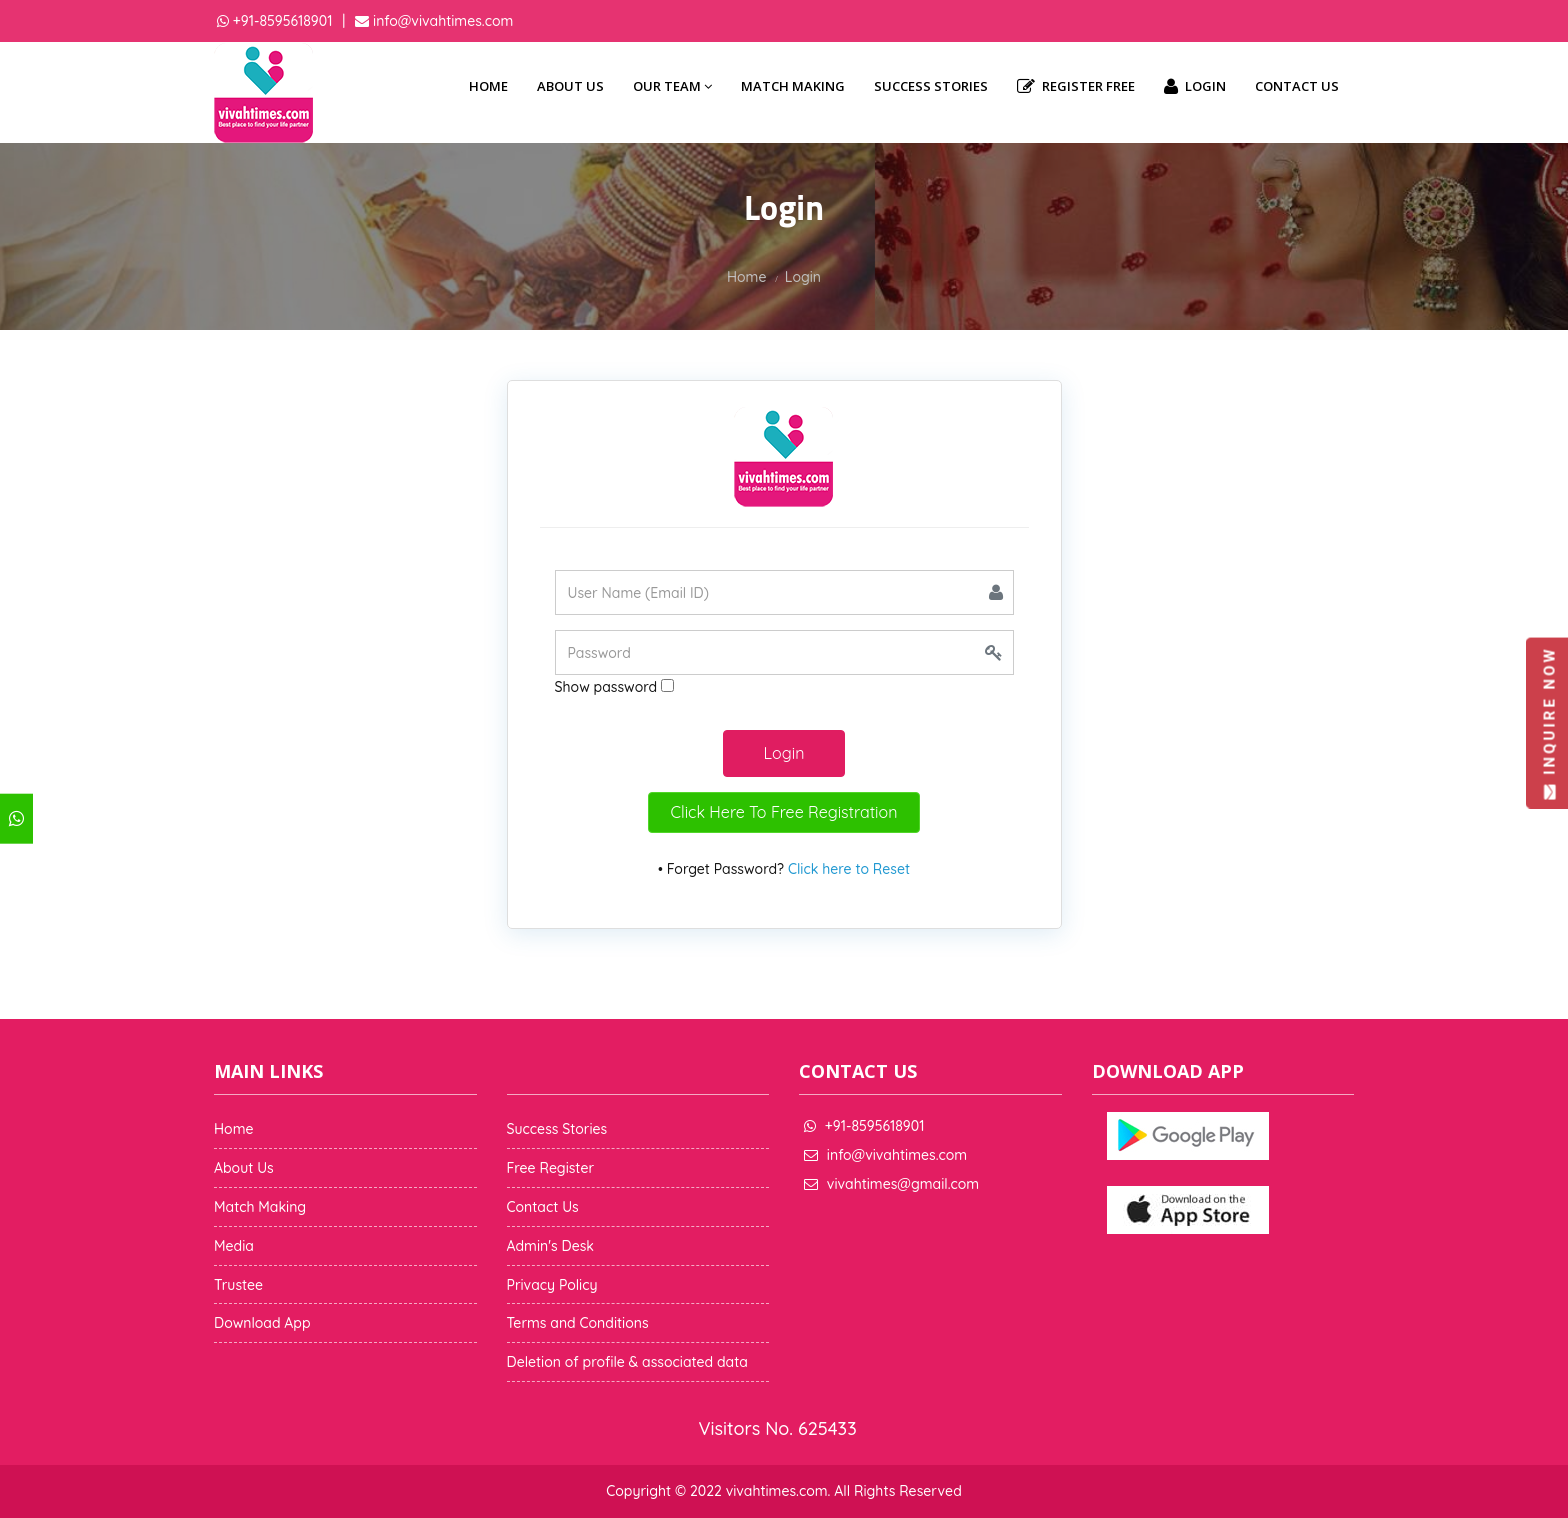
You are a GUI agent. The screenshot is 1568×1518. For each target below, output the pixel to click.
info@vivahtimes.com (441, 21)
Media (234, 1246)
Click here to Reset (849, 869)
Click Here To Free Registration (784, 812)
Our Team (672, 86)
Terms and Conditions (578, 1323)
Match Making (793, 86)
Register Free (1076, 87)
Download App (262, 1323)
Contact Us (1297, 86)
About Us (570, 86)
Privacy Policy (552, 1285)
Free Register (551, 1168)
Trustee (238, 1285)
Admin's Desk (550, 1246)
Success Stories (931, 86)
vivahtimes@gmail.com (903, 1184)
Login (1195, 87)
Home (488, 86)
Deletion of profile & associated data (627, 1362)
